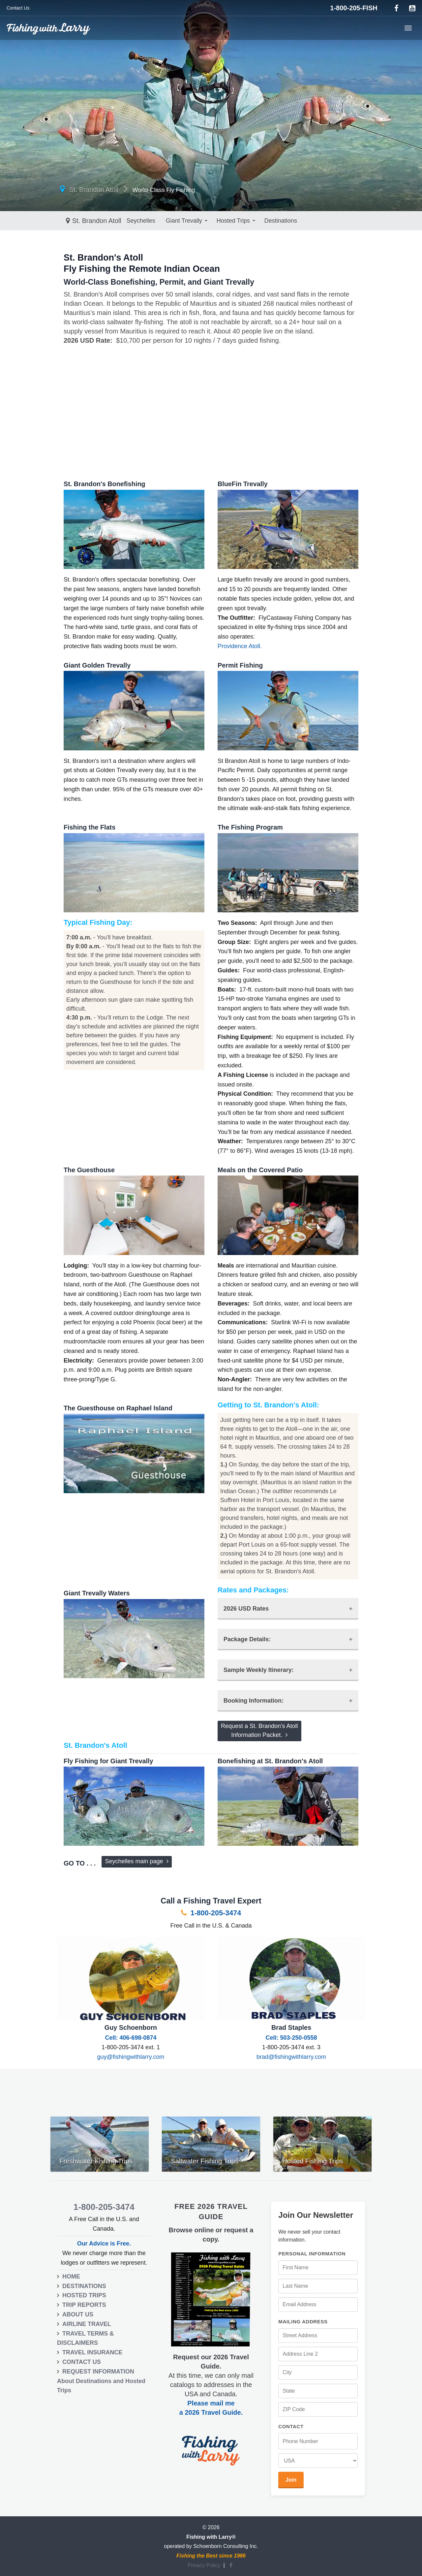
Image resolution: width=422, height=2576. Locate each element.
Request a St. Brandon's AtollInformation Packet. (259, 1730)
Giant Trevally (120, 220)
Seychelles (76, 220)
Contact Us (18, 8)
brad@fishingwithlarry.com (291, 2057)
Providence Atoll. (240, 646)
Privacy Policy (204, 2565)
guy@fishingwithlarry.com (130, 2057)
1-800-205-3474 (211, 1913)
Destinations (216, 220)
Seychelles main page (136, 1861)
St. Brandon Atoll (93, 189)
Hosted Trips (169, 220)
